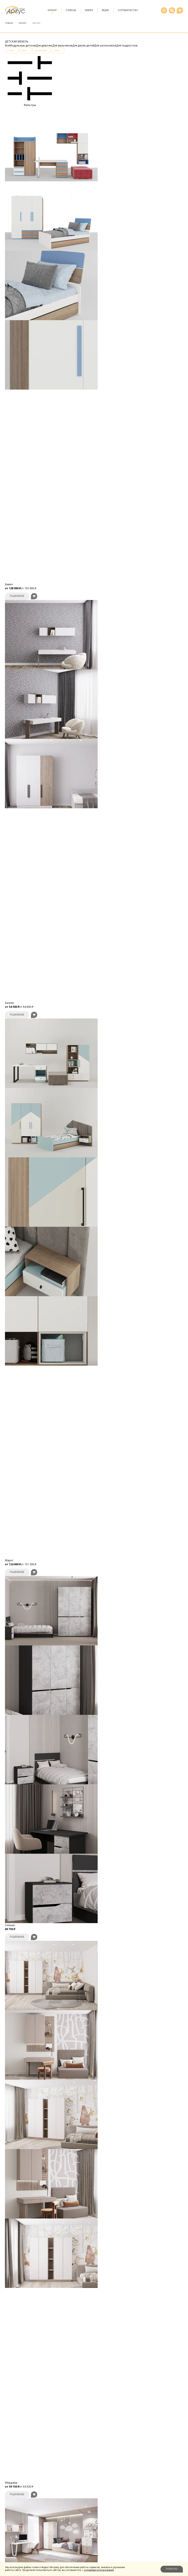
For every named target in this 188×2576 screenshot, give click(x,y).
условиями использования (99, 2570)
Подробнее (17, 596)
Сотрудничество (128, 10)
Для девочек (44, 45)
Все (7, 45)
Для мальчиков (62, 45)
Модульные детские (22, 45)
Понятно (172, 2569)
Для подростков (127, 45)
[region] (94, 347)
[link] (36, 23)
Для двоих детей (83, 45)
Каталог (52, 10)
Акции (105, 10)
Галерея (89, 10)
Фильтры (30, 80)
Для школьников (105, 45)
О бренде (71, 10)
